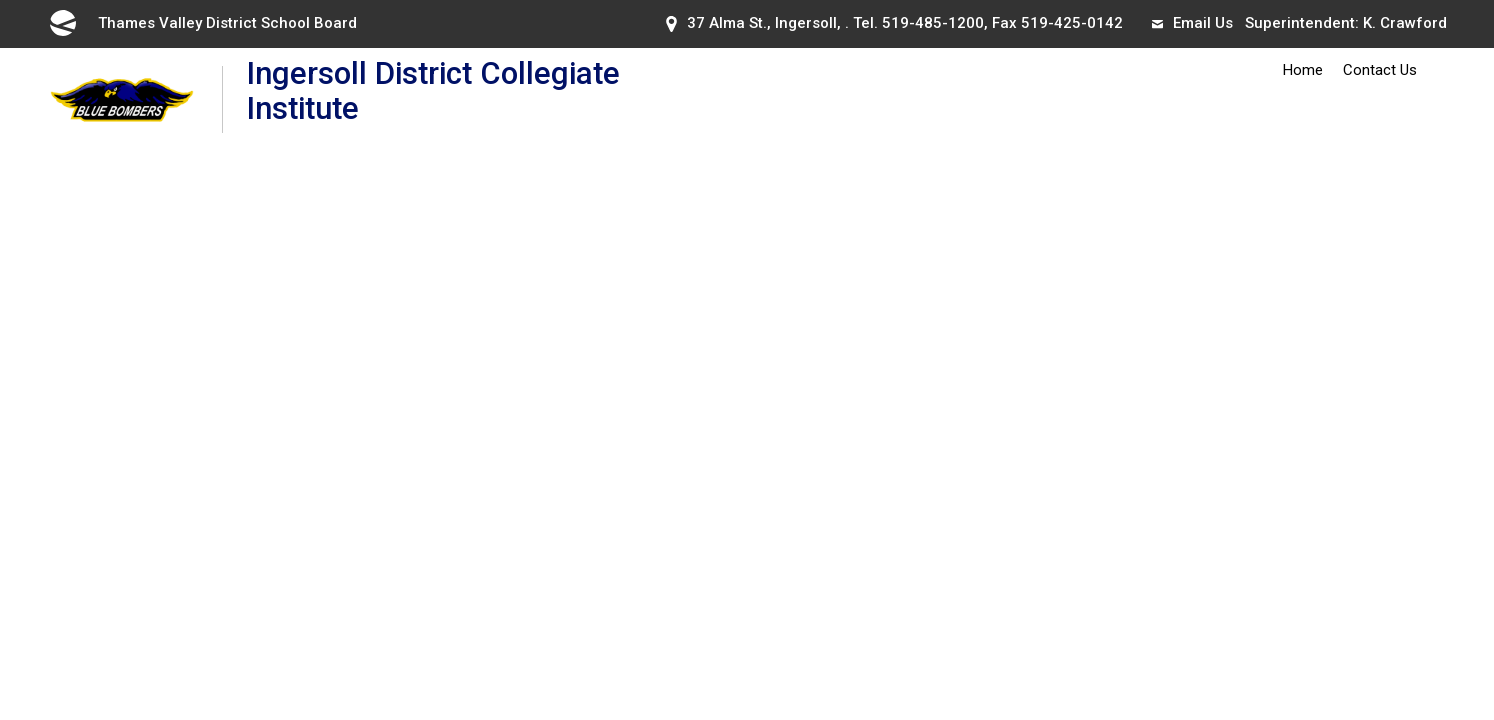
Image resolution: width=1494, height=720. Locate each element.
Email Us (1192, 23)
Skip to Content (0, 0)
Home (1303, 70)
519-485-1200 (933, 23)
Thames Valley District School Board (202, 23)
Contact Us (1380, 70)
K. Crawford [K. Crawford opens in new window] (1405, 23)
